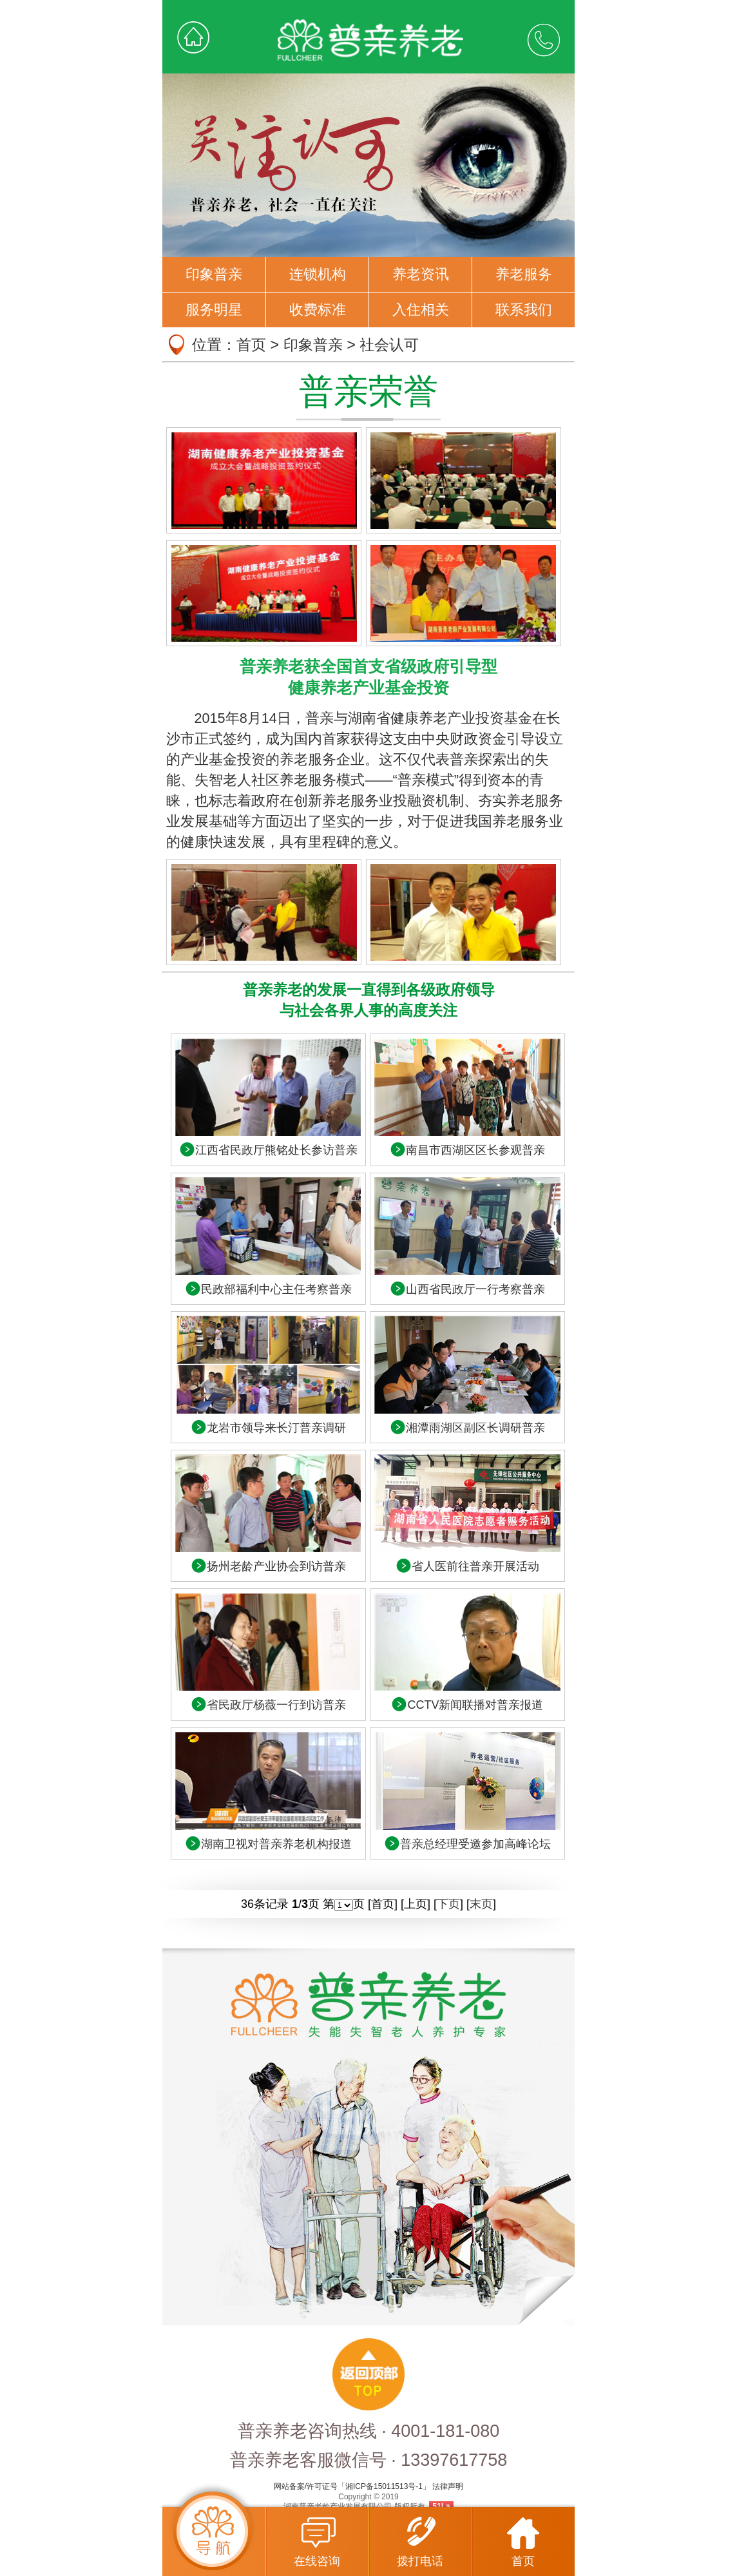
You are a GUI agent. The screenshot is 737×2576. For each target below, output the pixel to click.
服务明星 (214, 310)
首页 (251, 344)
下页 (448, 1904)
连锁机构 (317, 274)
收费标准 (317, 310)
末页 (481, 1904)
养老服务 (523, 274)
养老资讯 (420, 274)
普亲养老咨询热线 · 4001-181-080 (369, 2431)
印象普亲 (214, 274)
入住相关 (420, 310)
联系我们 (523, 310)
